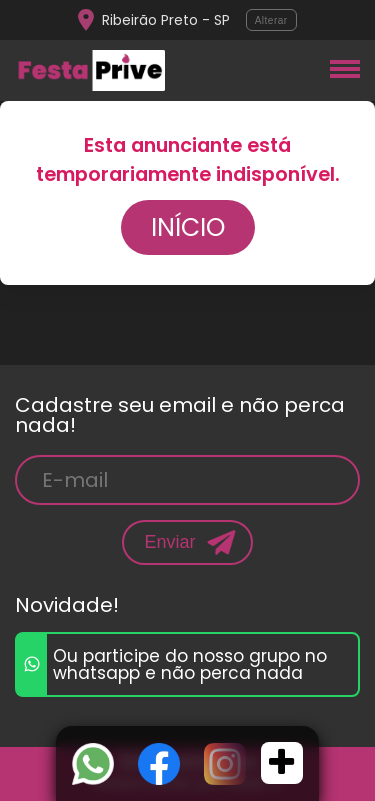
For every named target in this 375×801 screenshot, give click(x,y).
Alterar (271, 20)
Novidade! (67, 605)
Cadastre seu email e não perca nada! (180, 415)
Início (188, 227)
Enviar (169, 542)
